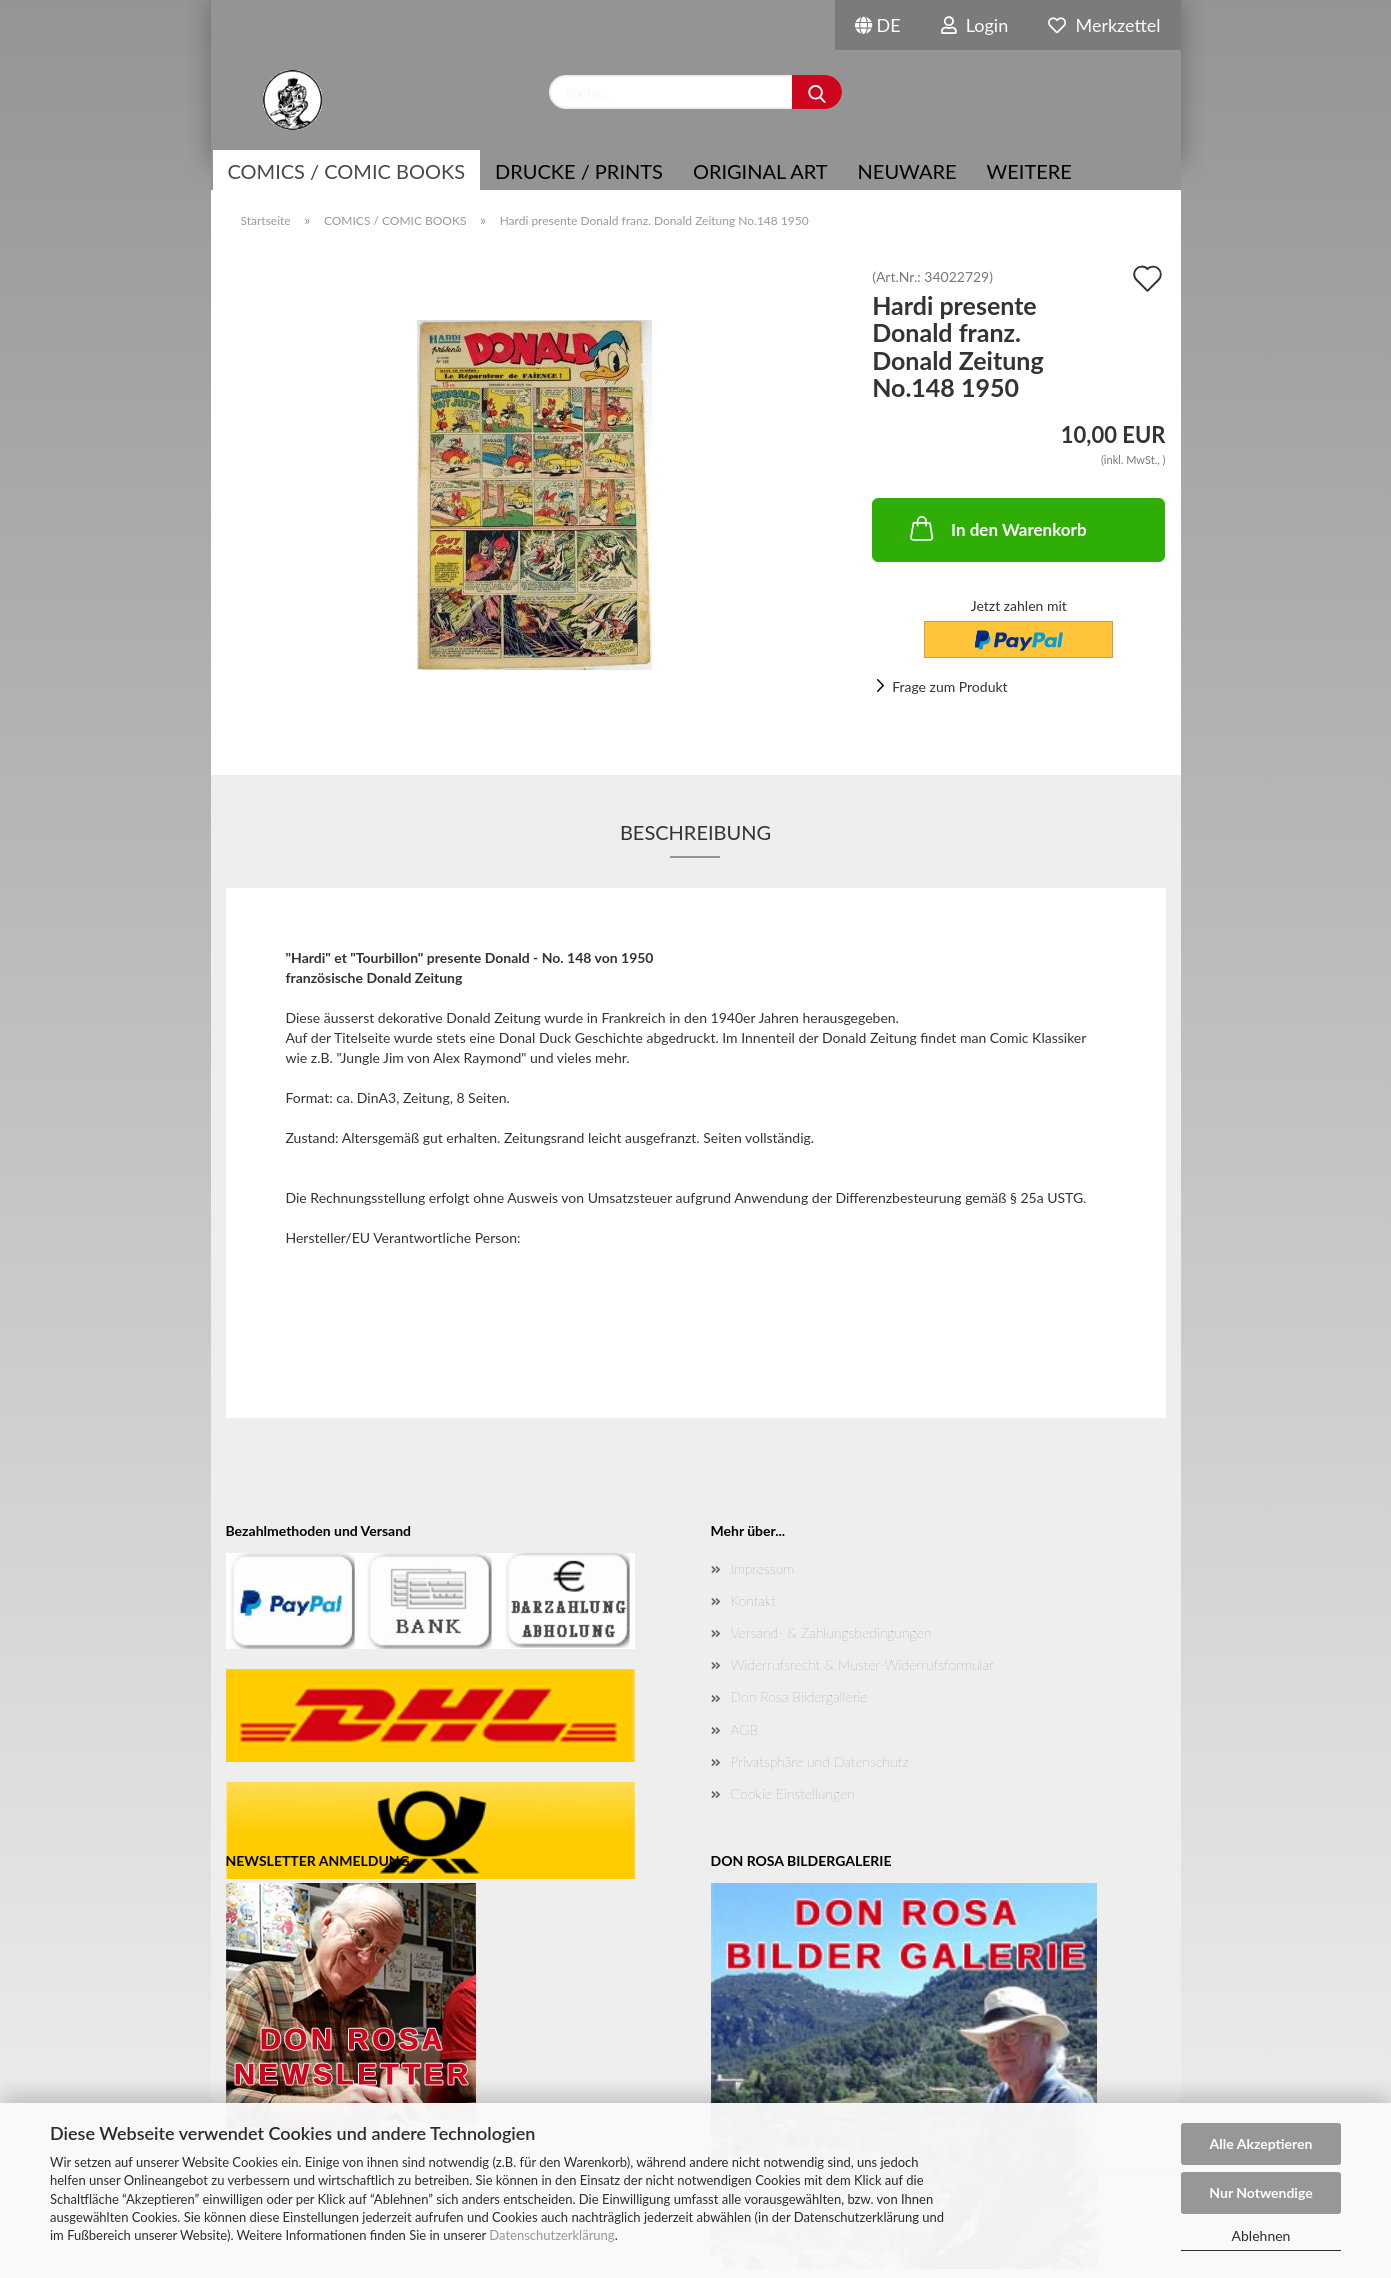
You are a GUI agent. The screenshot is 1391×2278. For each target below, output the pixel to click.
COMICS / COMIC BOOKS (347, 171)
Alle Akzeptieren (1261, 2143)
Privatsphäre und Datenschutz (820, 1761)
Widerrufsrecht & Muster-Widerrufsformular (862, 1664)
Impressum (763, 1568)
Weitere (1029, 171)
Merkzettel (1104, 25)
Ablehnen (1261, 2235)
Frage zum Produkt (949, 686)
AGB (745, 1729)
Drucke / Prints (579, 171)
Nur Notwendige (1260, 2192)
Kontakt (753, 1600)
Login (975, 25)
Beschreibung (695, 832)
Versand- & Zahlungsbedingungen (831, 1632)
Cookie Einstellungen (793, 1793)
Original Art (760, 171)
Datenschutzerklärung (551, 2235)
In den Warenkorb (996, 528)
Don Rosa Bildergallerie (799, 1696)
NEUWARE (907, 171)
